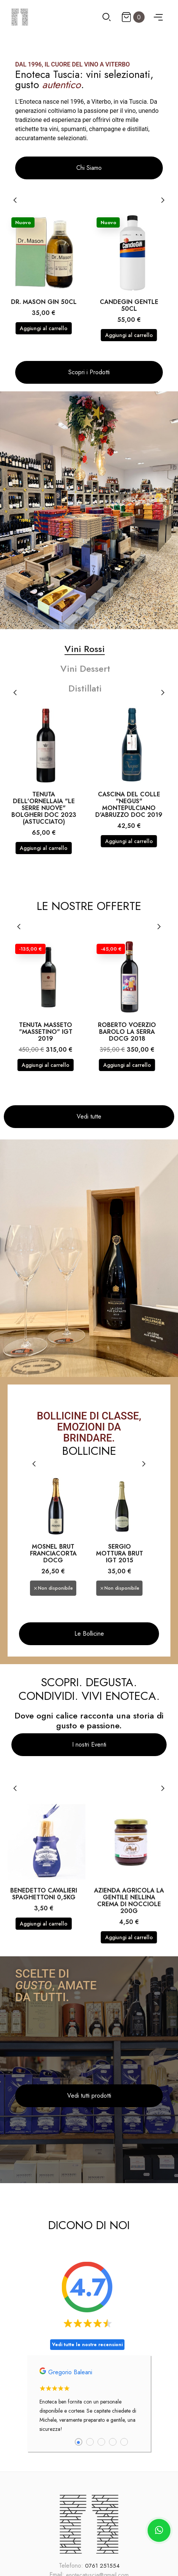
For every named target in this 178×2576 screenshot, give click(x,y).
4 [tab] (113, 2442)
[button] (89, 168)
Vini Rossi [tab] (85, 649)
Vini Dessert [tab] (85, 669)
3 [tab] (101, 2442)
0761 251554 (102, 2566)
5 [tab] (124, 2442)
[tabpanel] (89, 2403)
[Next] (162, 200)
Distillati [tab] (85, 688)
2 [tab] (90, 2442)
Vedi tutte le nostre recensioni (87, 2344)
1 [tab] (78, 2442)
